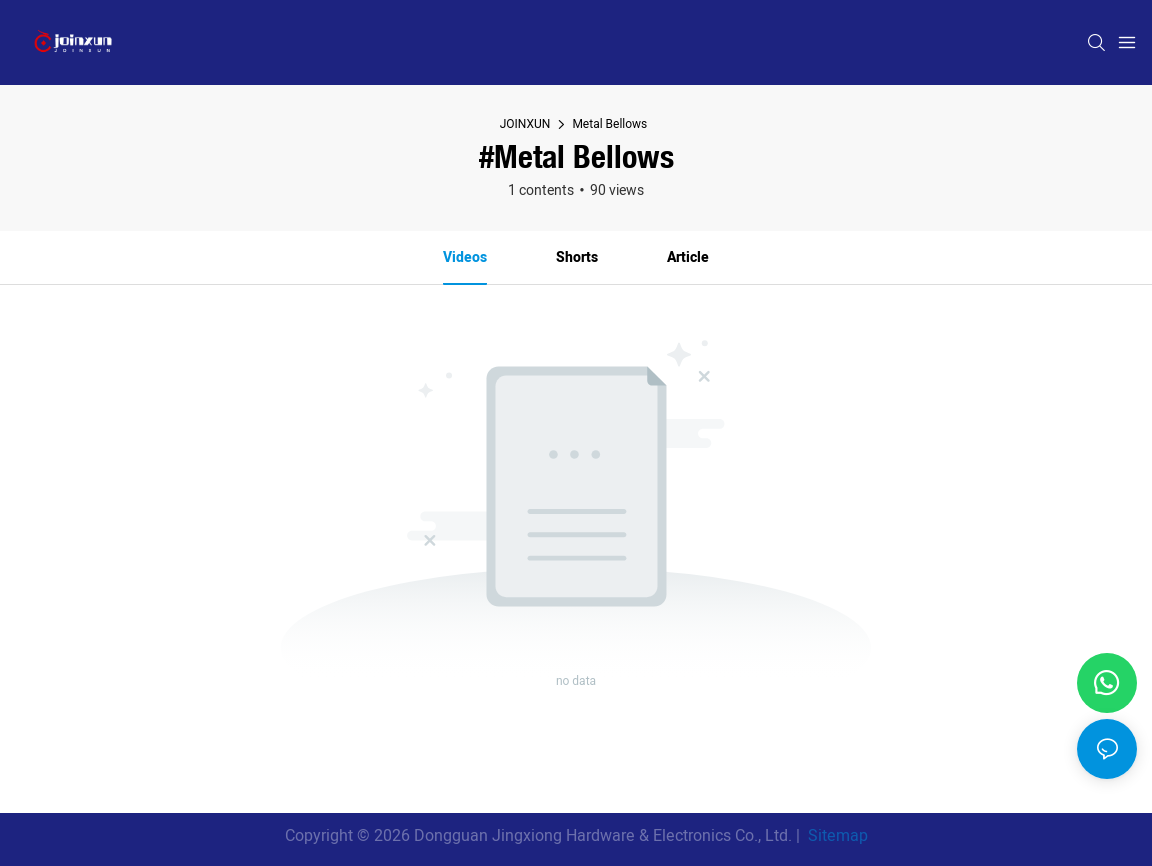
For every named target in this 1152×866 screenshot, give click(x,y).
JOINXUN (525, 124)
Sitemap (836, 836)
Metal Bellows (609, 124)
